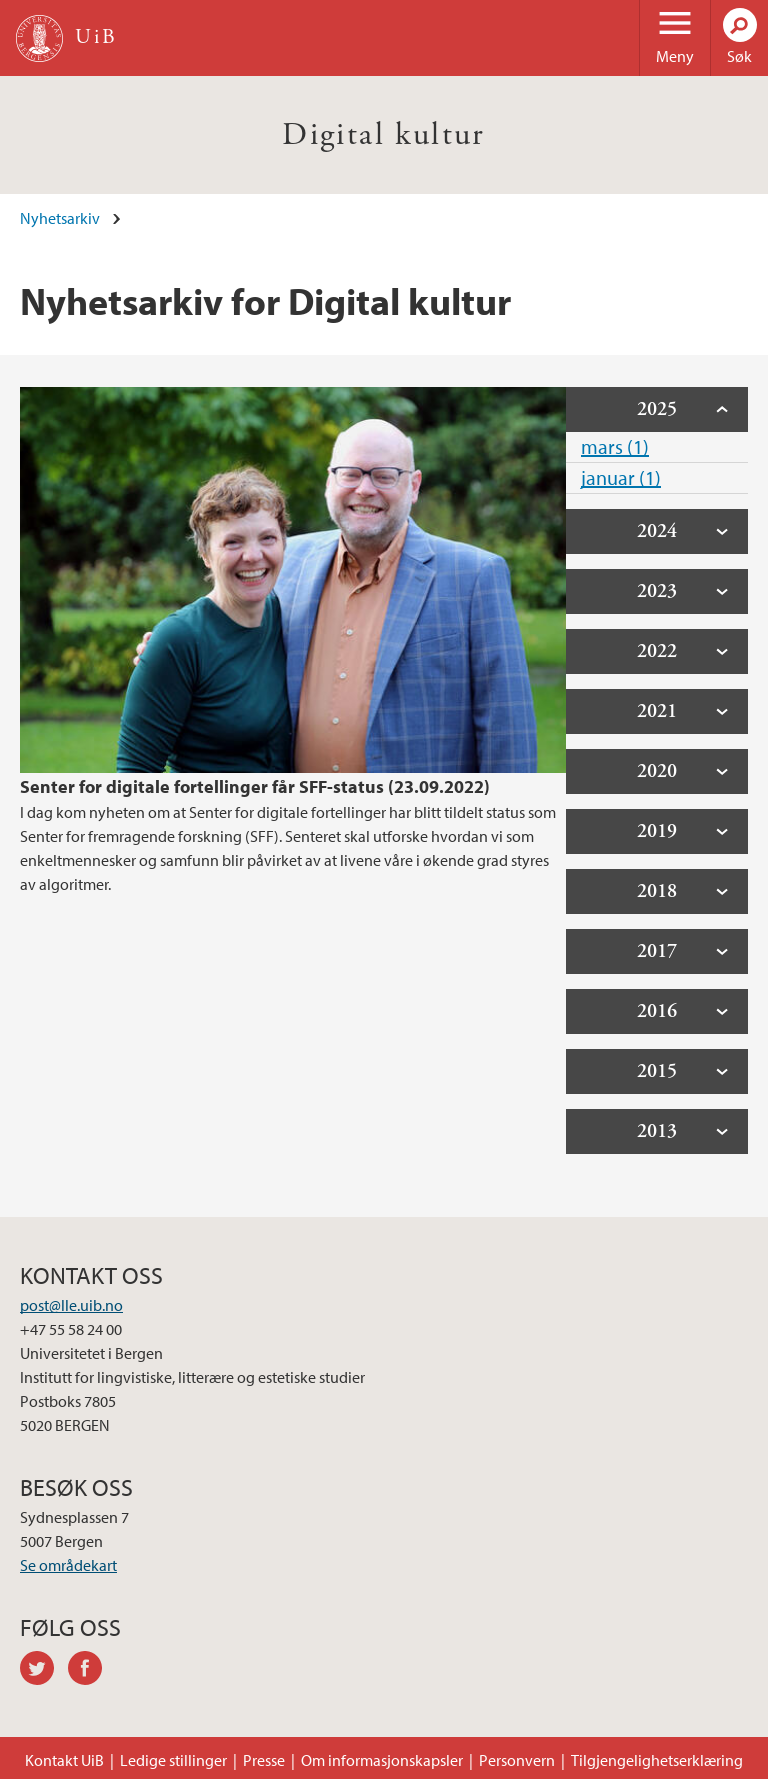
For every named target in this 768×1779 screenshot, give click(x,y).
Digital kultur (384, 135)
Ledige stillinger (173, 1760)
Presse (264, 1760)
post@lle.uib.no (71, 1305)
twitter (44, 1671)
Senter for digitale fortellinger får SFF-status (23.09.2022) (255, 786)
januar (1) (621, 477)
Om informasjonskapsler (382, 1760)
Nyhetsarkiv (60, 218)
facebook (92, 1671)
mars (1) (615, 446)
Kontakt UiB (64, 1760)
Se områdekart (68, 1565)
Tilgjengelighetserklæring (657, 1760)
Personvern (517, 1760)
